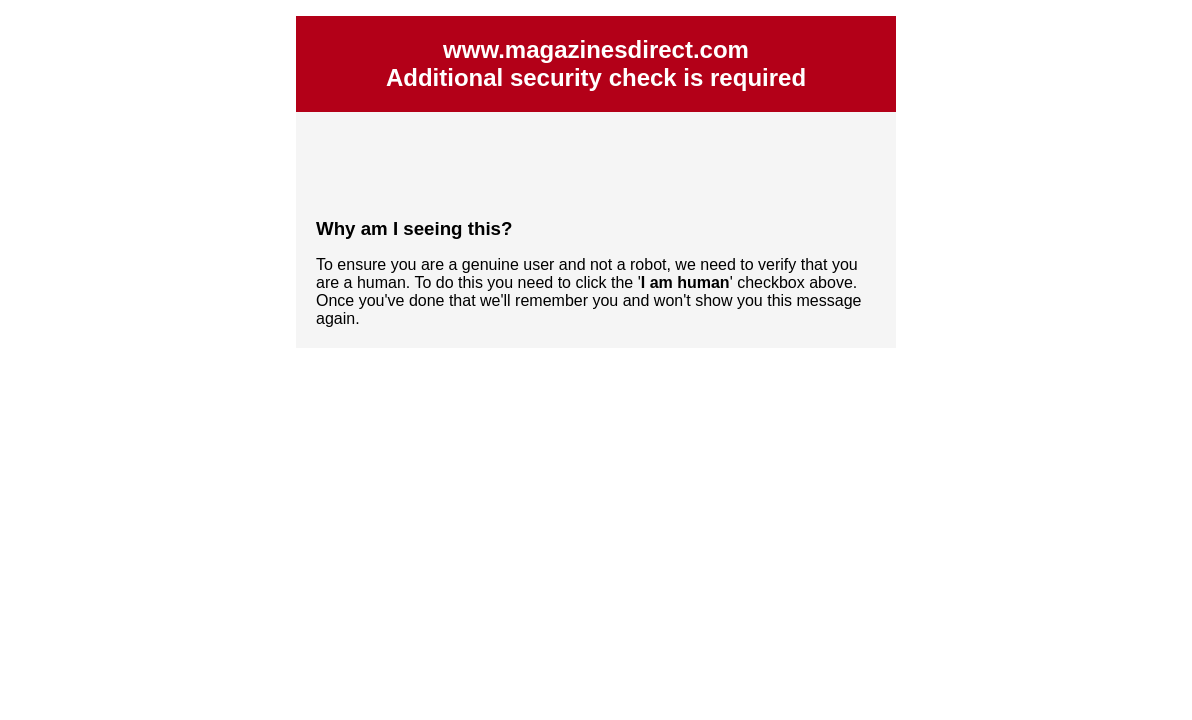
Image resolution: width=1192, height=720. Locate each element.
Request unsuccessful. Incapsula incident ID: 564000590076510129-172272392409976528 (596, 360)
